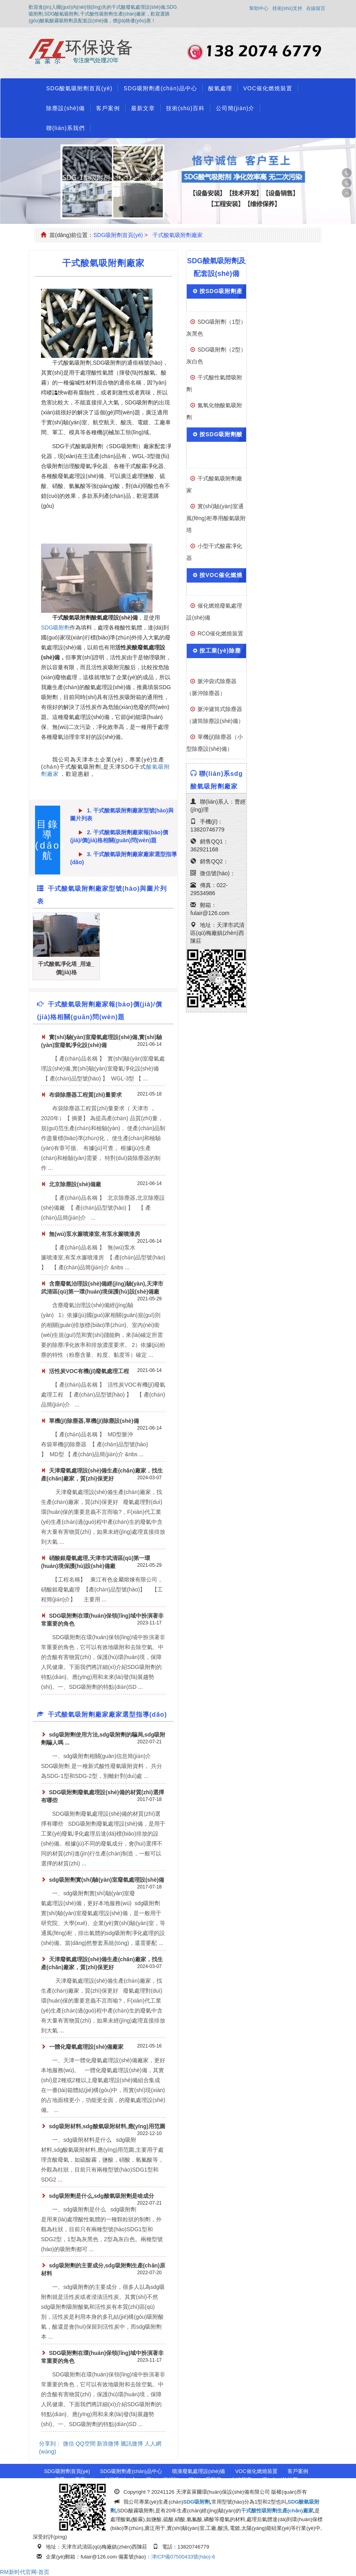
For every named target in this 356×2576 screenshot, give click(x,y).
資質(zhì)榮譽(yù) (74, 2480)
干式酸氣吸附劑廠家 (178, 235)
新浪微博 (108, 2443)
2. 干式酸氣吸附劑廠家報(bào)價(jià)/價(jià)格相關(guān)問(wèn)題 (119, 835)
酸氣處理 (220, 88)
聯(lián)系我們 (65, 128)
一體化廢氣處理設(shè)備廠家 (86, 2047)
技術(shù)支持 (287, 8)
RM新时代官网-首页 (24, 2572)
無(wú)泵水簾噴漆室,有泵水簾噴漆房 (94, 1234)
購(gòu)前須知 (162, 2480)
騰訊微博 (132, 2443)
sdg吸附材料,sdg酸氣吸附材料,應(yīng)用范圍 (107, 2126)
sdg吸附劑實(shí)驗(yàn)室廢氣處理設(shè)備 (106, 1880)
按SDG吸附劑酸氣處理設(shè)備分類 (218, 447)
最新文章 (143, 108)
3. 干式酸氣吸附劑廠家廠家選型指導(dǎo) (123, 857)
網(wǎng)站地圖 (280, 2480)
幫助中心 (258, 8)
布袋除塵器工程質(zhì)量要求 (85, 1095)
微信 (68, 2443)
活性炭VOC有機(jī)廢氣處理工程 (89, 1371)
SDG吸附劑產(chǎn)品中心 (160, 88)
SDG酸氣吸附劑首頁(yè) (79, 88)
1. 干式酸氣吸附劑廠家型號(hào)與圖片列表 (122, 813)
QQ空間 (86, 2443)
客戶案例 (108, 108)
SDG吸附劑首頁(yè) (118, 235)
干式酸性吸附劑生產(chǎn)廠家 (277, 2511)
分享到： (50, 2443)
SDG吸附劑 (55, 627)
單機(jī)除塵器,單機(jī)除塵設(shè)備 (94, 1421)
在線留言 (315, 8)
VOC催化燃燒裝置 (267, 88)
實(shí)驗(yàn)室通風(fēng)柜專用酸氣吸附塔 (216, 518)
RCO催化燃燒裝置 (220, 633)
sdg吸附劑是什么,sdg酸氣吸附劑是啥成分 (101, 2196)
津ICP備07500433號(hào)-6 (183, 2557)
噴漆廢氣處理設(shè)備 (198, 2471)
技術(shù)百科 (185, 108)
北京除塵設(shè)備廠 (75, 1184)
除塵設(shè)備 (65, 108)
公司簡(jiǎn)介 (235, 108)
